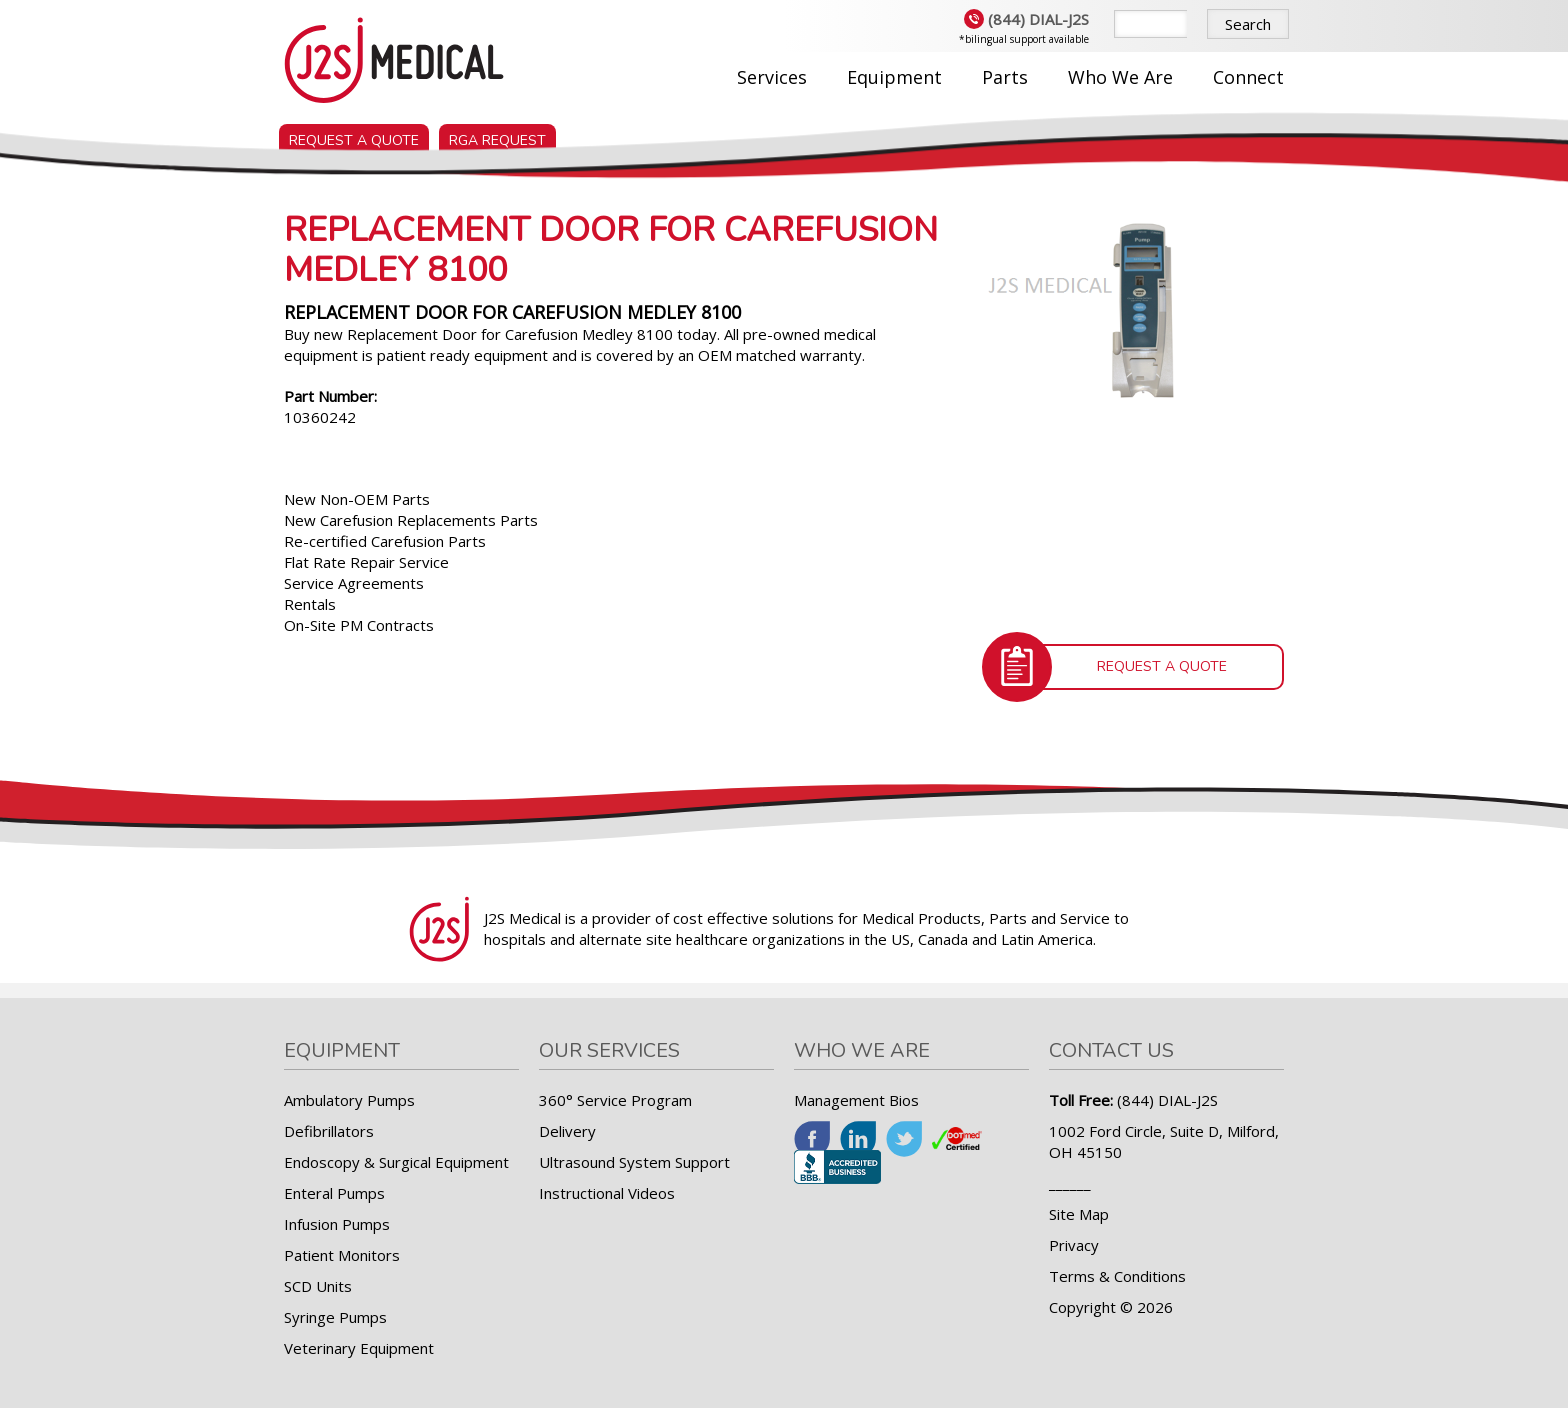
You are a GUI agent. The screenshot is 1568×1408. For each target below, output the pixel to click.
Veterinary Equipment (359, 1348)
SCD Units (318, 1286)
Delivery (567, 1131)
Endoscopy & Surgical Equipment (396, 1162)
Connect (1248, 77)
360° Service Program (615, 1100)
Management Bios (856, 1100)
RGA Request (497, 136)
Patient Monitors (342, 1255)
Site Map (1079, 1214)
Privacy (1074, 1245)
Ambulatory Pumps (349, 1100)
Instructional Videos (607, 1193)
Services (772, 77)
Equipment (894, 77)
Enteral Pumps (334, 1193)
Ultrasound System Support (634, 1162)
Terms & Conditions (1117, 1276)
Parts (1005, 77)
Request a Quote (354, 136)
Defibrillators (329, 1131)
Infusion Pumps (337, 1224)
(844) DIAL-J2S (1026, 19)
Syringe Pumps (335, 1317)
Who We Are (1120, 77)
